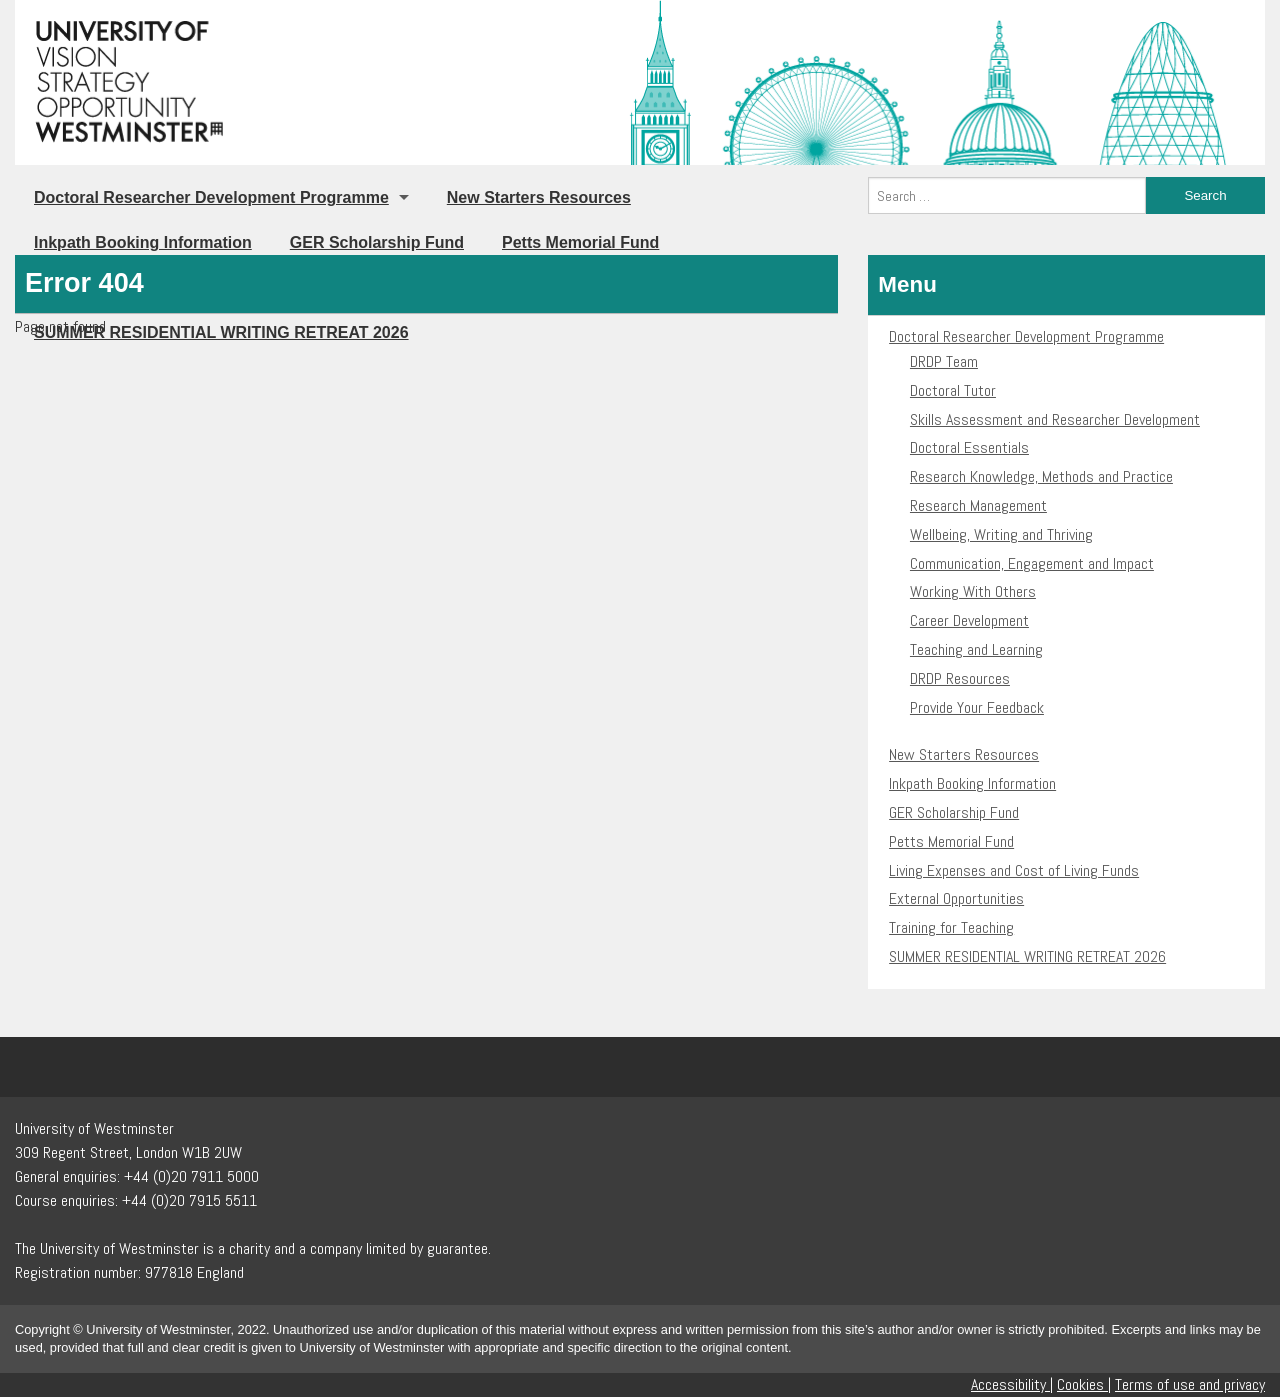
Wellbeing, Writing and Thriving (1001, 534)
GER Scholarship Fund (377, 242)
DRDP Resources (960, 678)
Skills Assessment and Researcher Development (1055, 419)
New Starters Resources (539, 197)
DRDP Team (944, 361)
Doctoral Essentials (969, 447)
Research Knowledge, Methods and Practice (1041, 476)
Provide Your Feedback (977, 707)
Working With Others (973, 591)
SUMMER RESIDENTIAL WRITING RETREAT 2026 (1027, 956)
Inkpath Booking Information (143, 242)
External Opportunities (956, 898)
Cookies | (1084, 1384)
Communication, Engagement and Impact (1032, 563)
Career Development (969, 620)
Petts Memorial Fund (580, 242)
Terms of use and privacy (1190, 1384)
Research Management (978, 505)
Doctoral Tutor (953, 390)
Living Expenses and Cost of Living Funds (1014, 870)
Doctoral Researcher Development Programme (211, 197)
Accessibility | (1012, 1384)
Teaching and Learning (976, 649)
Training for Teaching (951, 927)
